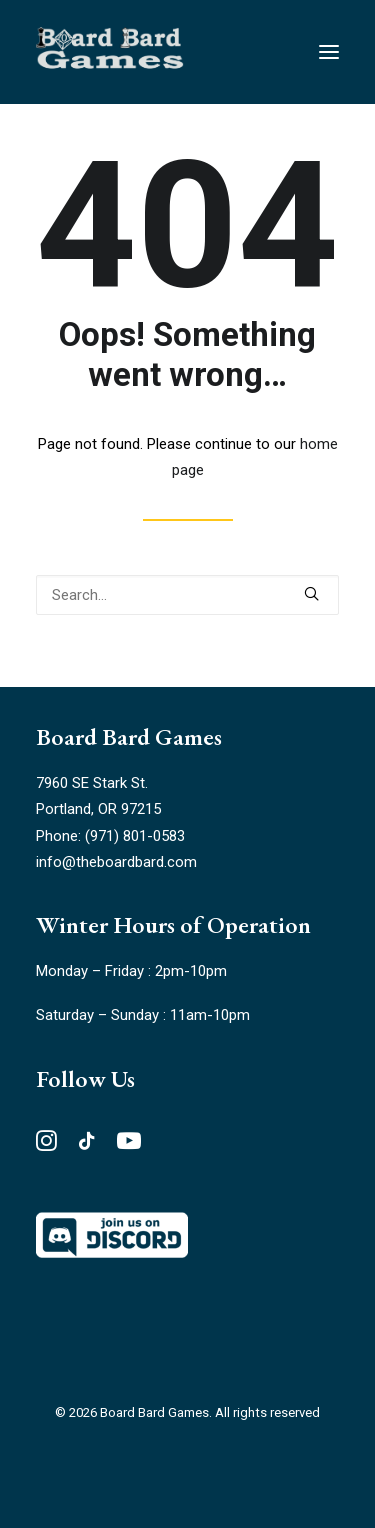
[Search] (187, 595)
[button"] (46, 1146)
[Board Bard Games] (110, 52)
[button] (311, 593)
